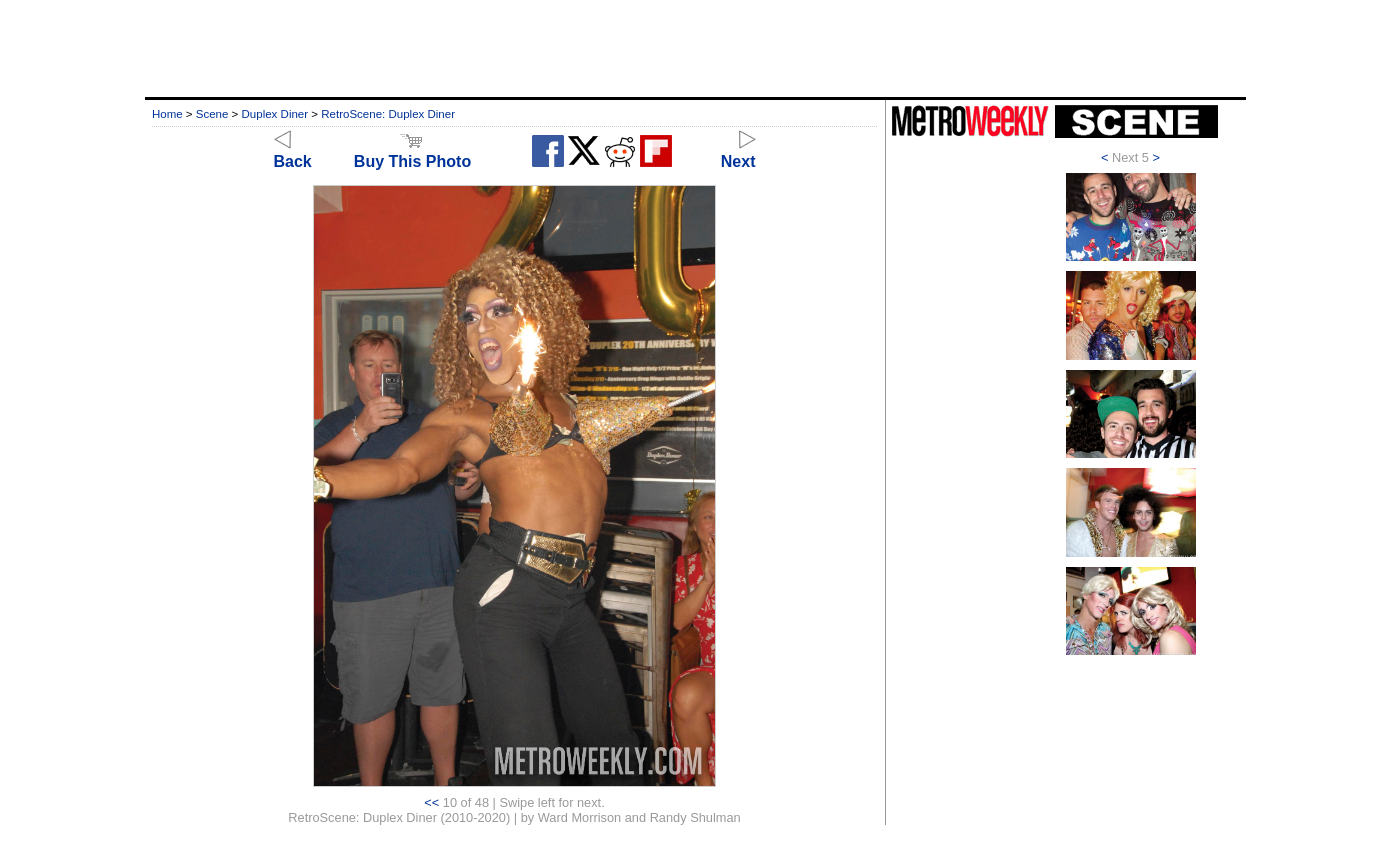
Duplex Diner (275, 114)
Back (293, 152)
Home (167, 114)
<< (431, 802)
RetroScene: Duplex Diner (388, 114)
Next (738, 152)
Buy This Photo (412, 152)
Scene (212, 114)
